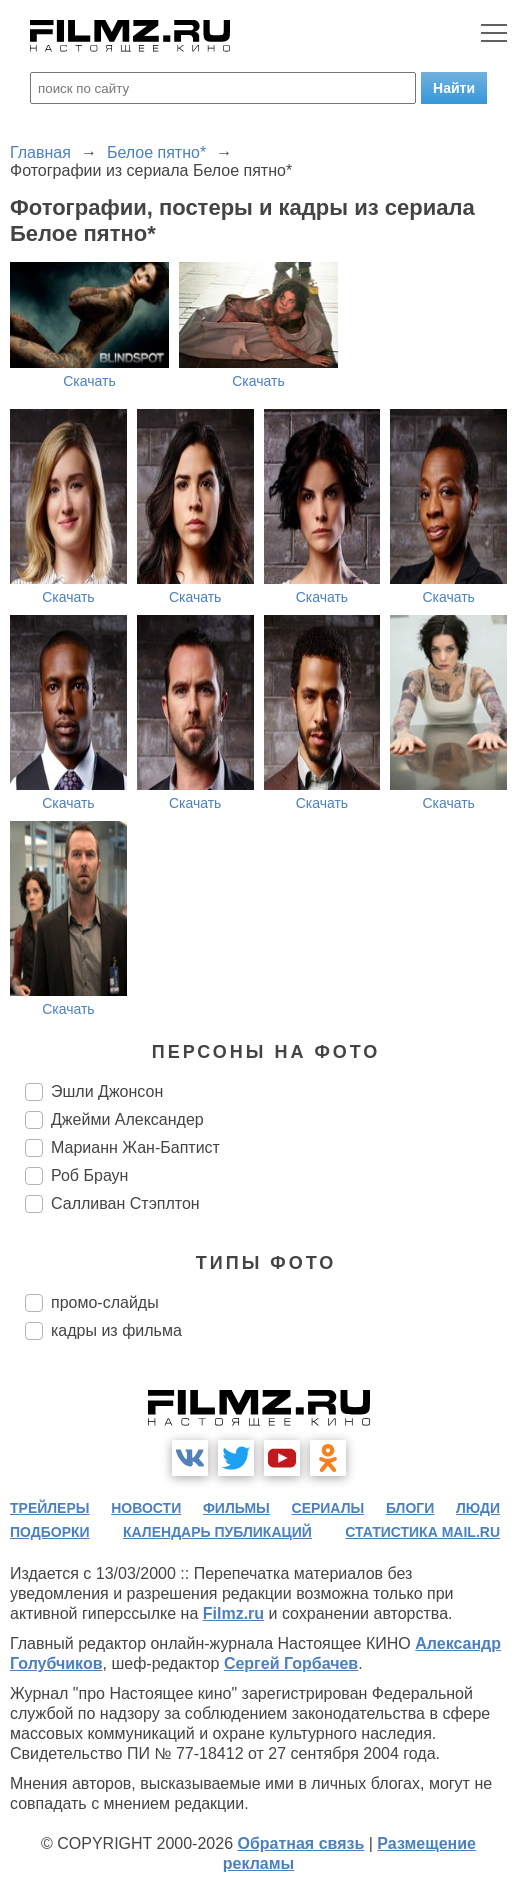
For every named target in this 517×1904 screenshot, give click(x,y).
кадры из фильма (116, 1330)
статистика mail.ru (422, 1532)
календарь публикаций (217, 1532)
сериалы (328, 1508)
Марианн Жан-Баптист (135, 1147)
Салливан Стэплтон (125, 1203)
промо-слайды (105, 1302)
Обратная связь (300, 1843)
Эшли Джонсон (107, 1091)
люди (478, 1508)
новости (146, 1508)
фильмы (236, 1508)
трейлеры (50, 1508)
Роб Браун (89, 1175)
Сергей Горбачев (291, 1663)
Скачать (89, 381)
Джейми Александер (127, 1119)
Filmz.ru (233, 1613)
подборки (50, 1532)
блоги (410, 1508)
